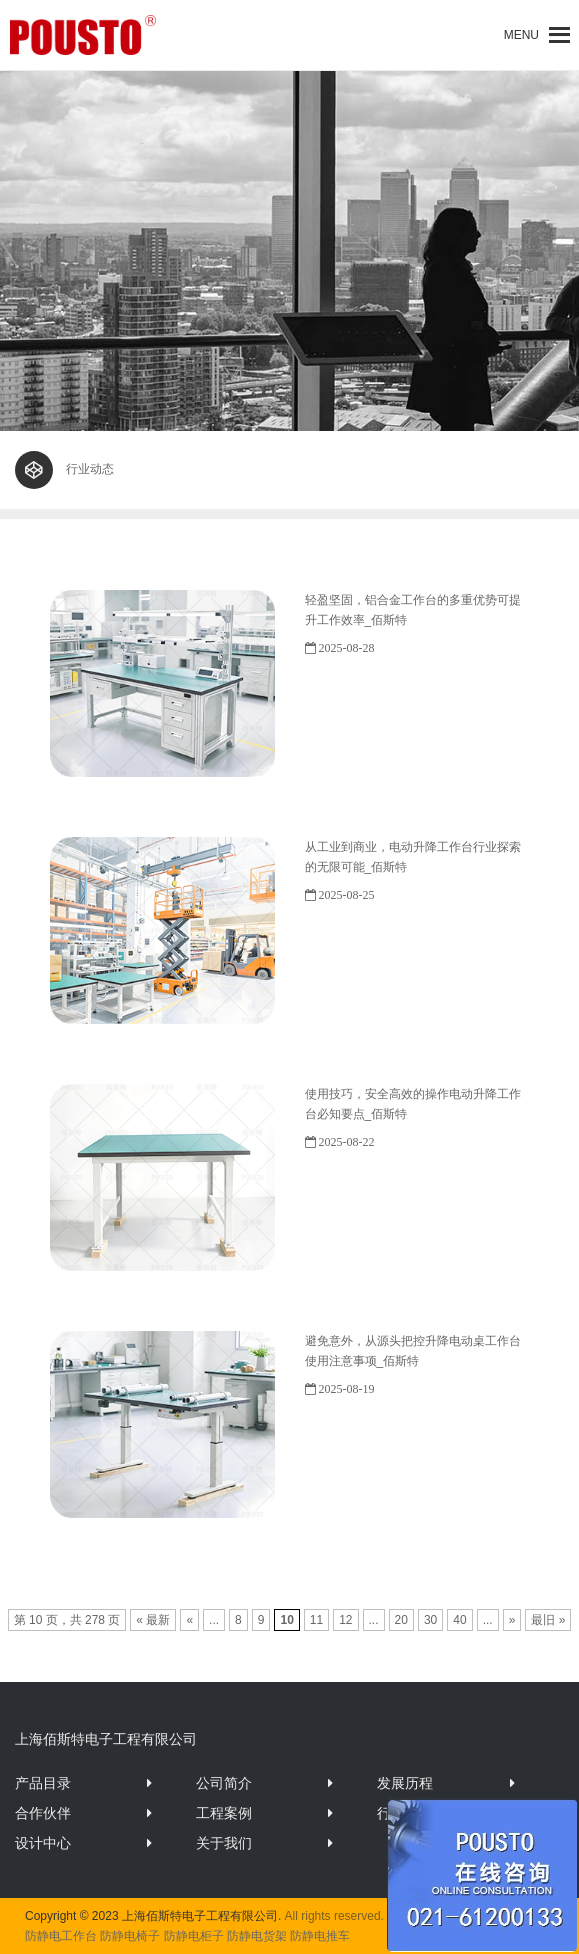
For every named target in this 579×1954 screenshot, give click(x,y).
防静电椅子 (130, 1936)
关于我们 (224, 1843)
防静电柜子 (194, 1936)
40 (459, 1620)
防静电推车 (320, 1936)
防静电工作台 (61, 1936)
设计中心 (43, 1843)
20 (401, 1620)
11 (316, 1620)
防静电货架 (257, 1936)
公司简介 (224, 1783)
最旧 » (548, 1620)
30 (430, 1620)
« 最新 (153, 1620)
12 (345, 1620)
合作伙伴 (43, 1813)
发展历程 (405, 1783)
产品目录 (43, 1783)
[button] (521, 35)
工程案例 (224, 1813)
